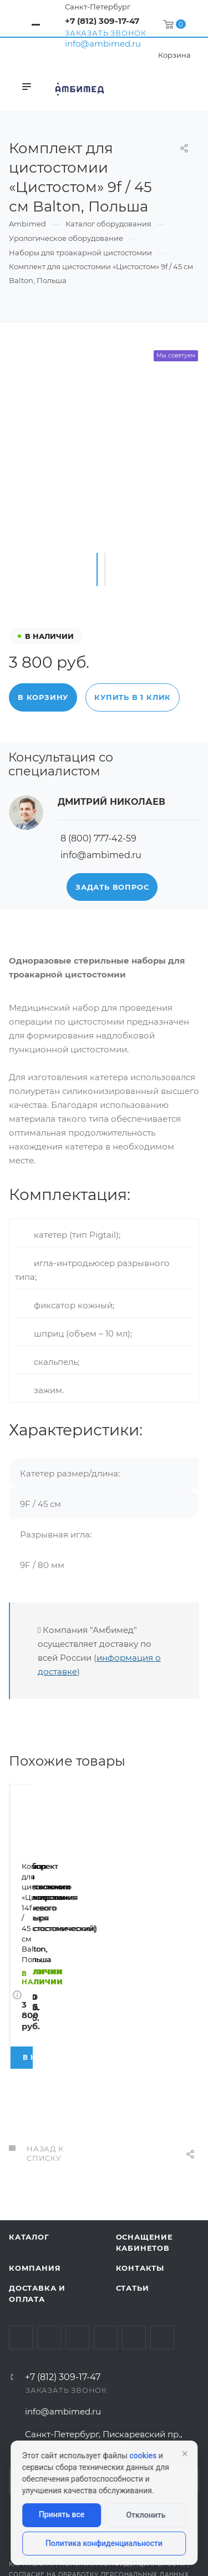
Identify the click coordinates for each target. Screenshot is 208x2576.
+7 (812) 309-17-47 (102, 21)
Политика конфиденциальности (104, 2543)
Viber (162, 2261)
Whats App (134, 2261)
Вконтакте (21, 2261)
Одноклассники (106, 2261)
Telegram (49, 2261)
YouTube (77, 2261)
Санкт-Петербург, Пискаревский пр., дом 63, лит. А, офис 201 (103, 2364)
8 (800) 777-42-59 (98, 838)
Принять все (61, 2514)
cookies (142, 2455)
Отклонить (145, 2515)
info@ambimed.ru (103, 43)
